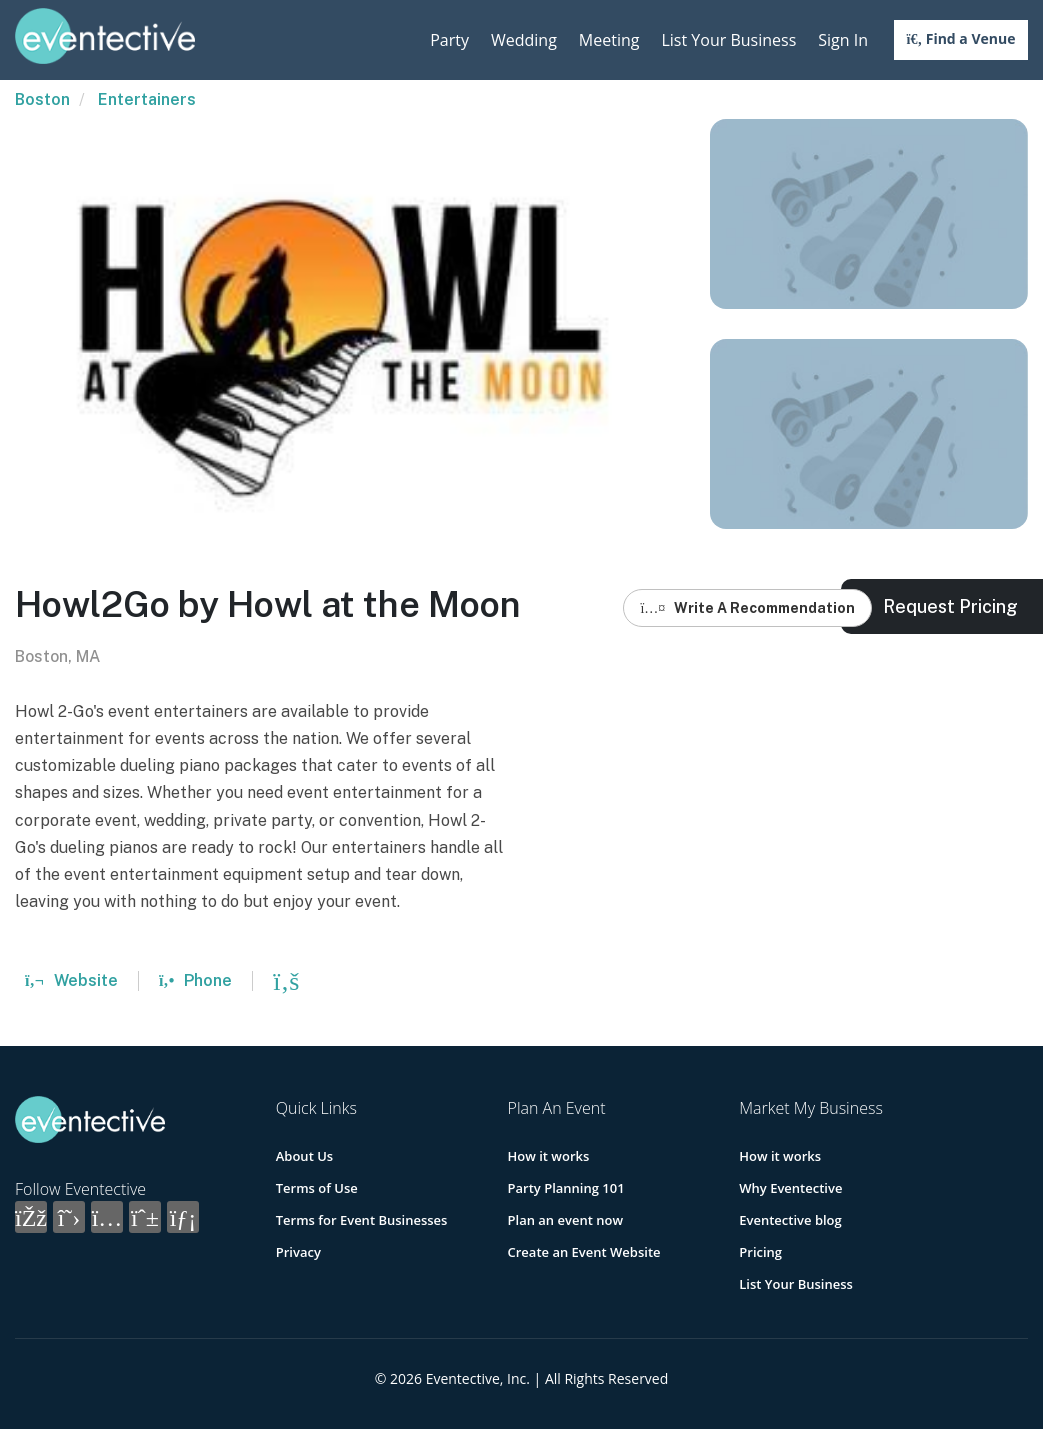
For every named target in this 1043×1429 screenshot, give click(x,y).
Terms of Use (317, 1188)
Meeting (609, 40)
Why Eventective (790, 1188)
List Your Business (728, 40)
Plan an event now (565, 1220)
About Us (304, 1156)
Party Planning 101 (566, 1188)
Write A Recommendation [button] (747, 608)
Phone (195, 980)
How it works (549, 1156)
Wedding (524, 40)
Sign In (843, 40)
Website (71, 980)
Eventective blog (790, 1220)
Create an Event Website (584, 1252)
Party (449, 40)
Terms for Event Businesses (362, 1220)
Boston (42, 99)
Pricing (760, 1252)
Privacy (298, 1252)
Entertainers (147, 99)
